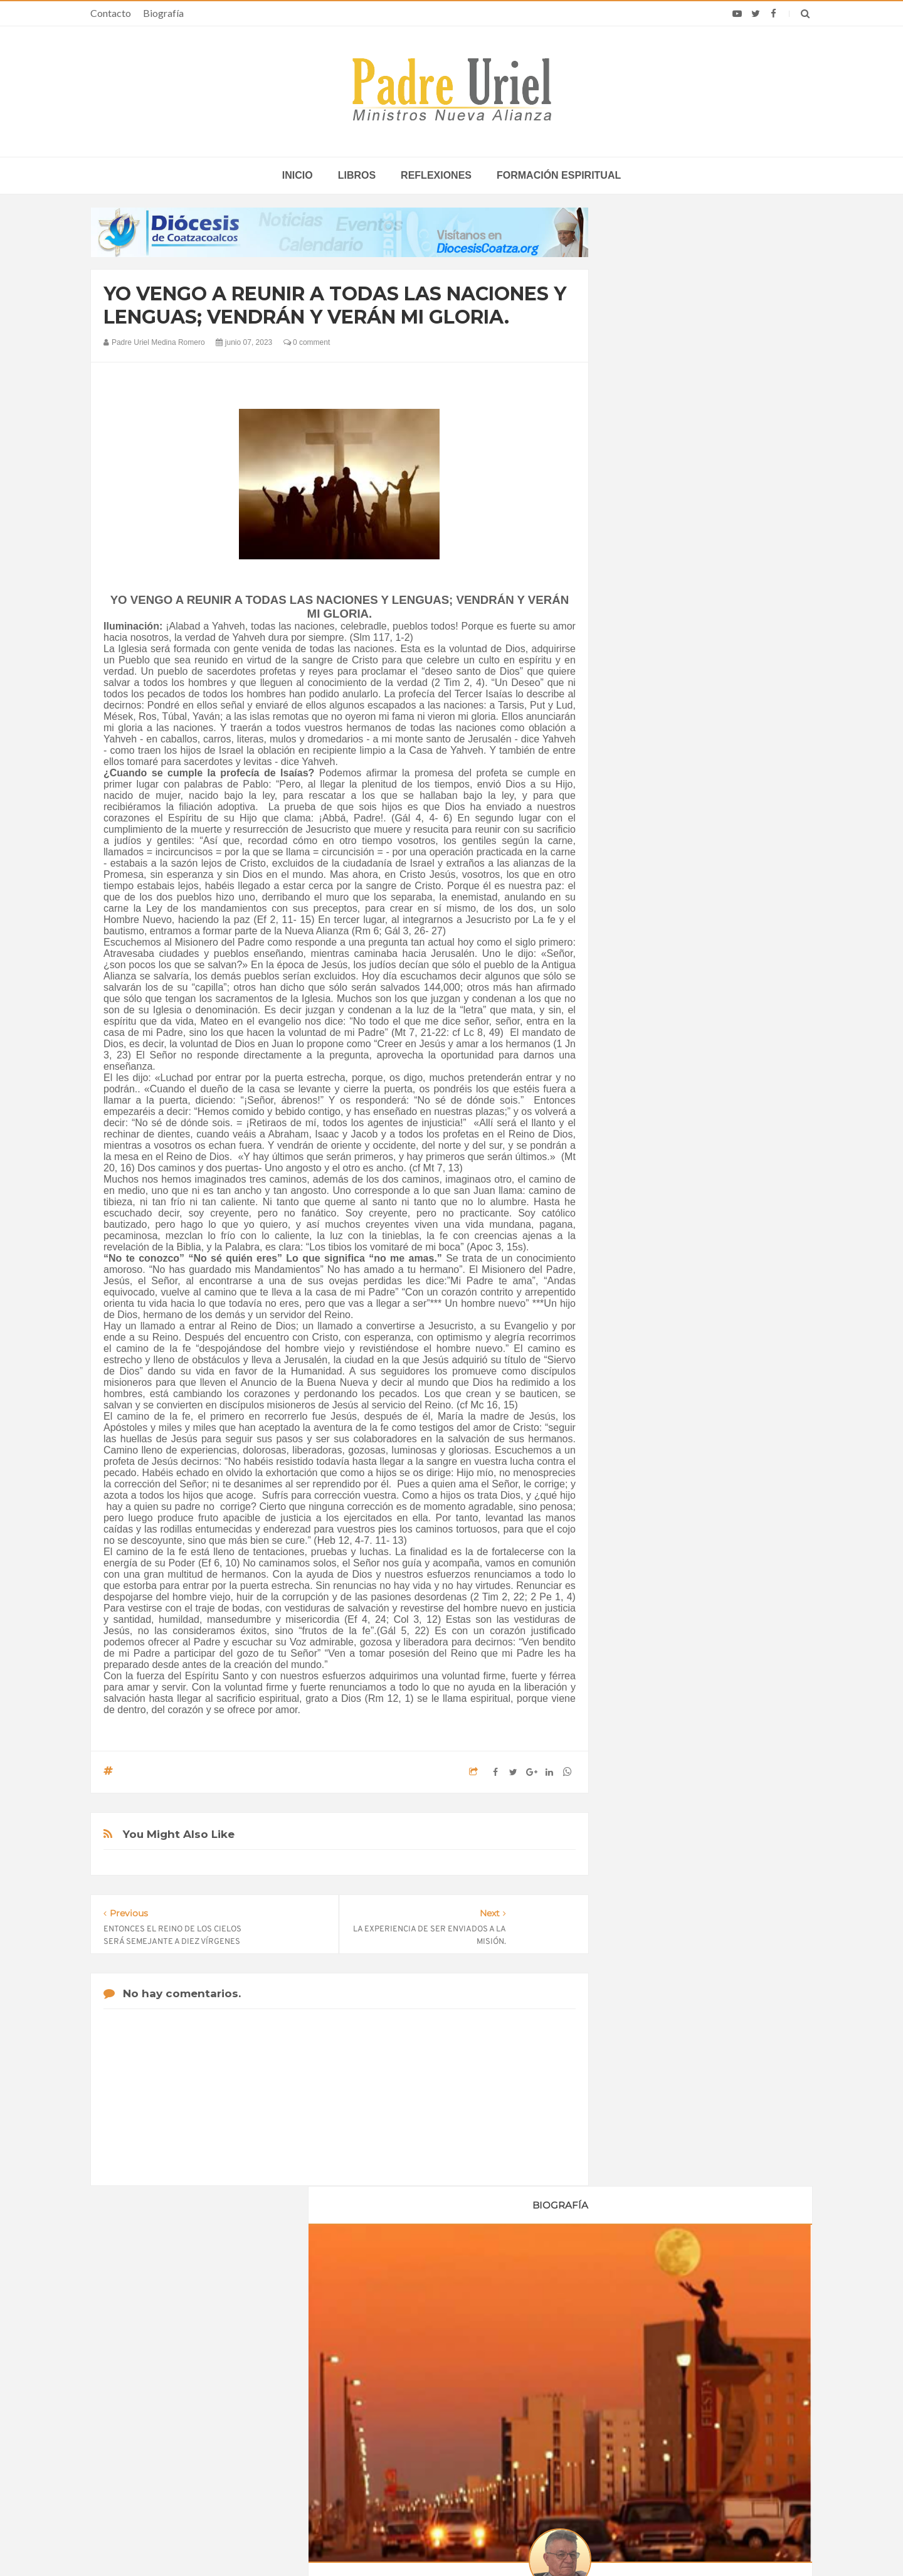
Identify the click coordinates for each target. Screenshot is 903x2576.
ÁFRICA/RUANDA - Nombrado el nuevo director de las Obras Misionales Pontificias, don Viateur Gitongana (450, 2439)
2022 (641, 1166)
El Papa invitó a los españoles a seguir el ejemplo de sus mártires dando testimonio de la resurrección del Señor (684, 2408)
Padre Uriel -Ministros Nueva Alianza (417, 2542)
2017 (641, 1080)
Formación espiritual (559, 175)
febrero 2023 (653, 1215)
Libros (357, 175)
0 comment (306, 342)
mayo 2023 (650, 1267)
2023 (641, 1183)
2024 (641, 1374)
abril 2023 (647, 1249)
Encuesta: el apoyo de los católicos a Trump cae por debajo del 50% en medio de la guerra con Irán (683, 2449)
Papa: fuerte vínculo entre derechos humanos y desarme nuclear (201, 2403)
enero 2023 (650, 1198)
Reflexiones (436, 175)
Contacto (110, 13)
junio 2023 (648, 1284)
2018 (641, 1097)
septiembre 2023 (661, 1335)
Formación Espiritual (668, 1494)
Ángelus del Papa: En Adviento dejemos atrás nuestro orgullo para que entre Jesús (214, 2439)
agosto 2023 (652, 1318)
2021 (641, 1149)
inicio (297, 175)
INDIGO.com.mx (618, 2542)
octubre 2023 (654, 1352)
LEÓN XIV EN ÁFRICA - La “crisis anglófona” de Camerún (438, 2367)
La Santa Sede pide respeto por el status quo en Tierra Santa (214, 2367)
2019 (641, 1115)
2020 (641, 1132)
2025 (641, 1391)
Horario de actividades (514, 2286)
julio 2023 (647, 1301)
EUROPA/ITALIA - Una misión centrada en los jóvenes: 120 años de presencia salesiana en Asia (451, 2403)
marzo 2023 (651, 1232)
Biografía (163, 13)
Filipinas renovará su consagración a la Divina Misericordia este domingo (671, 2367)
